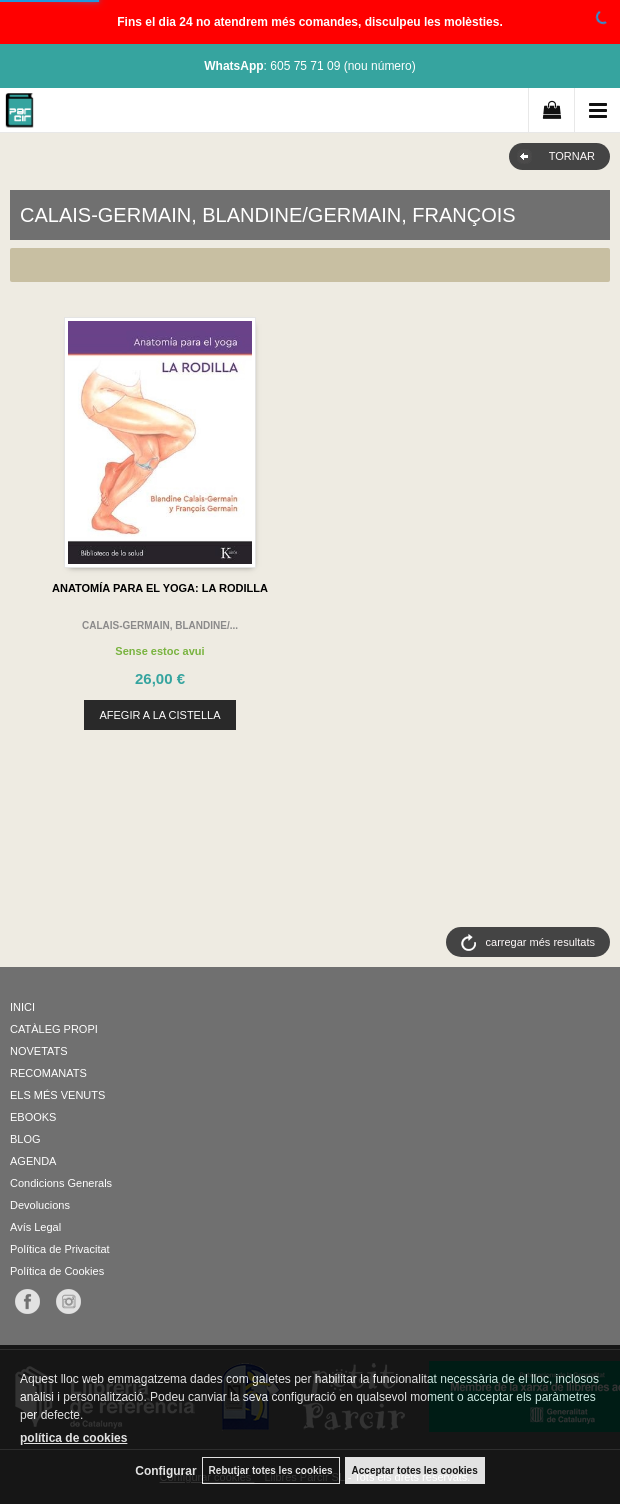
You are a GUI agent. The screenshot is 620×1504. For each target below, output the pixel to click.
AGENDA (33, 1161)
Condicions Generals (61, 1183)
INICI (22, 1007)
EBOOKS (33, 1117)
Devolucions (40, 1205)
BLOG (25, 1139)
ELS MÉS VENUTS (57, 1095)
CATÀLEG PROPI (54, 1029)
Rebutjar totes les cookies (271, 1470)
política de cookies (73, 1438)
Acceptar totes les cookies (415, 1470)
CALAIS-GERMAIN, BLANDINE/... (160, 625)
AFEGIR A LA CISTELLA (159, 715)
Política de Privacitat (60, 1249)
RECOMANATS (48, 1073)
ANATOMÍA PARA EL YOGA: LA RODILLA (160, 588)
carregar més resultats (540, 942)
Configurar (165, 1471)
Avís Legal (35, 1227)
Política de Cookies (57, 1271)
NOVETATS (39, 1051)
